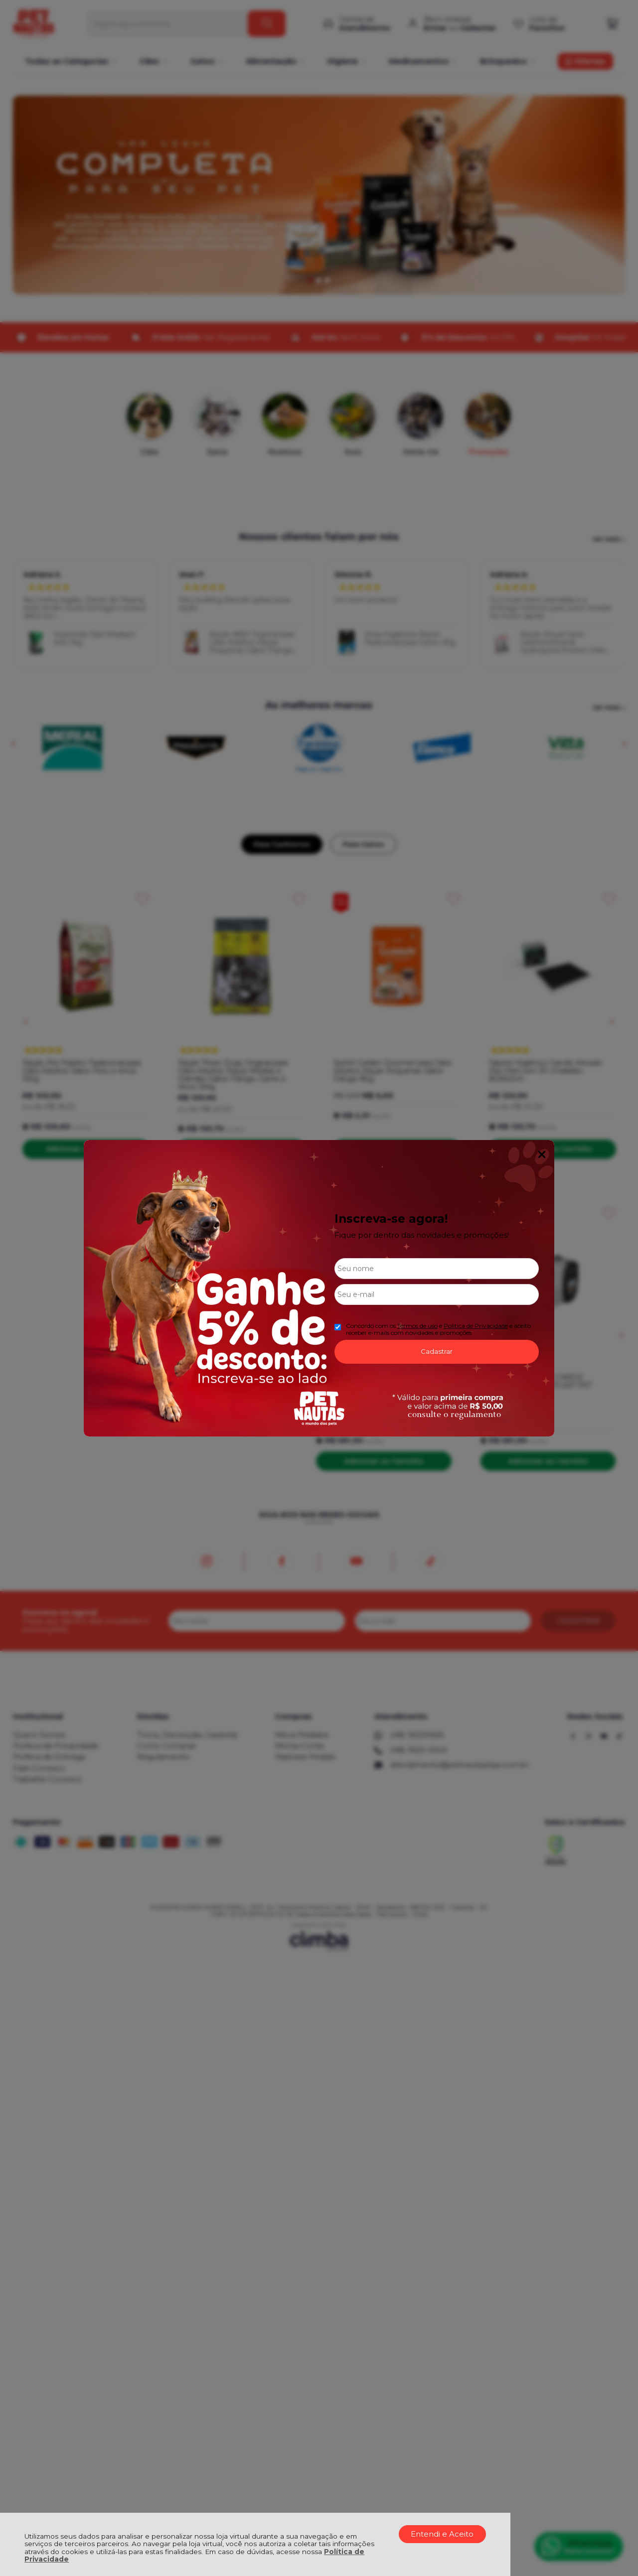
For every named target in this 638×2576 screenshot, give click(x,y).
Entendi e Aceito (442, 2534)
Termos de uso (417, 1325)
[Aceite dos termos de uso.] (337, 1327)
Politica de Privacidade (476, 1325)
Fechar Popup (542, 1154)
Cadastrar (437, 1351)
